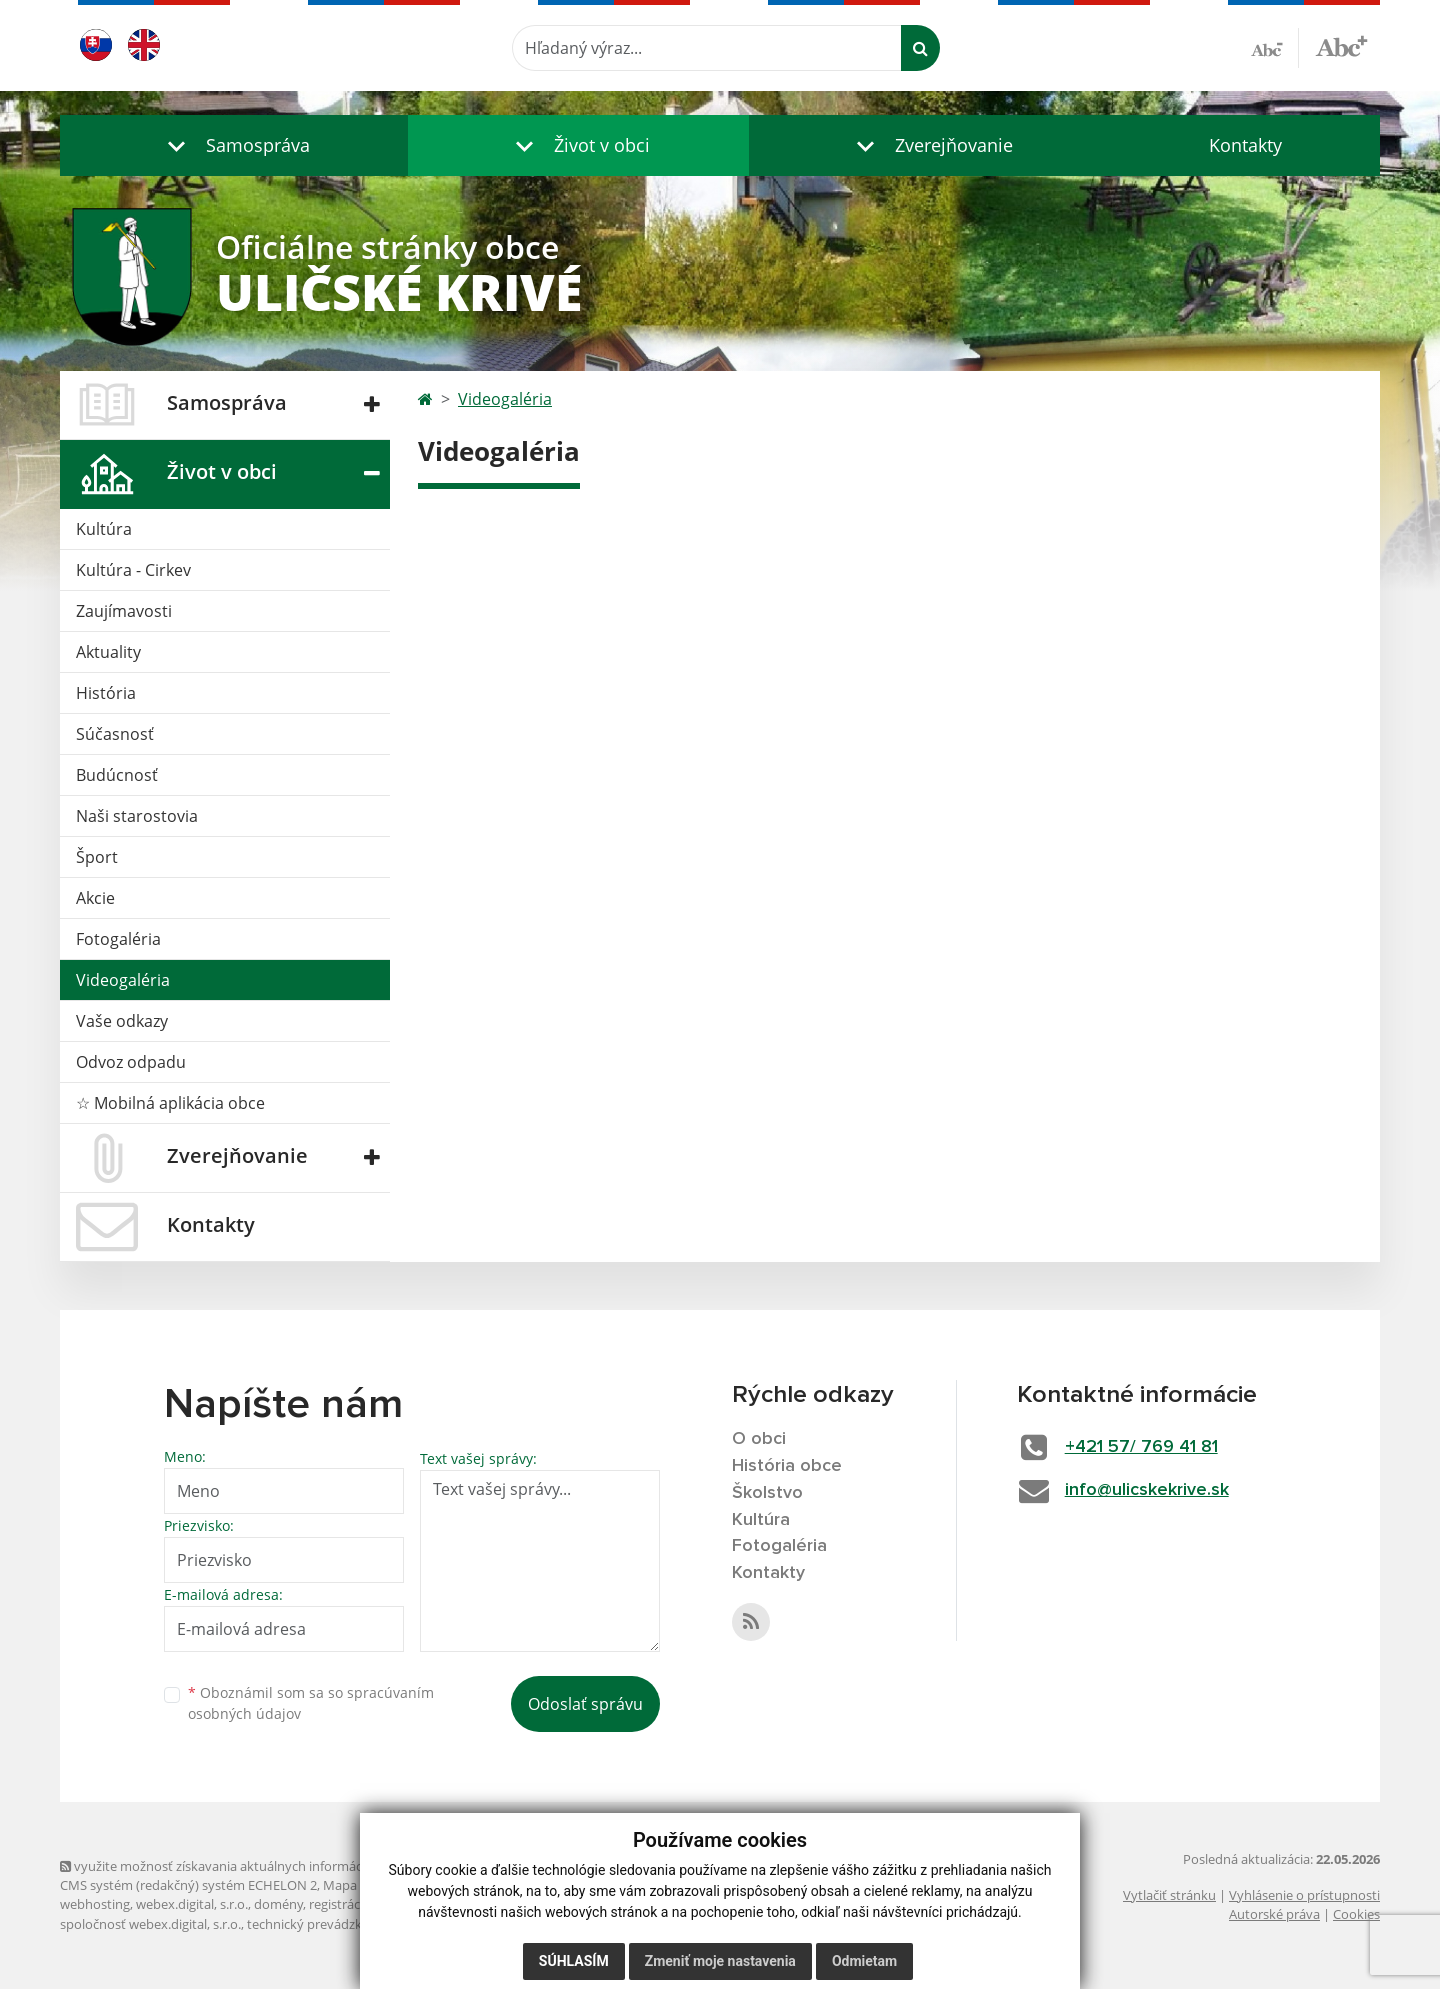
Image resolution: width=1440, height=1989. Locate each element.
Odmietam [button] (864, 1961)
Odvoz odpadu (131, 1062)
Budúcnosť (117, 775)
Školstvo (767, 1493)
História (106, 693)
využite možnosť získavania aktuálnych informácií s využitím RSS (258, 1866)
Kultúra (104, 529)
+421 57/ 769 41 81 (1141, 1447)
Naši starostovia (137, 816)
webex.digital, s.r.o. (192, 1904)
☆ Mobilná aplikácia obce (170, 1103)
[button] (234, 145)
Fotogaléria (118, 939)
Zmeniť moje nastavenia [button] (720, 1961)
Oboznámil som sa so (311, 1703)
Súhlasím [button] (574, 1961)
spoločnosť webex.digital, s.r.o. (150, 1924)
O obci (759, 1439)
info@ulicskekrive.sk (1147, 1490)
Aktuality (108, 652)
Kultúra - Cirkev (133, 570)
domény (278, 1904)
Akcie (95, 898)
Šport (97, 857)
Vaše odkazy (122, 1021)
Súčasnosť (115, 734)
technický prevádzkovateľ (323, 1924)
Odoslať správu (585, 1704)
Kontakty (1245, 145)
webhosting (95, 1904)
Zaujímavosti (124, 611)
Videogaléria (123, 980)
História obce (787, 1466)
